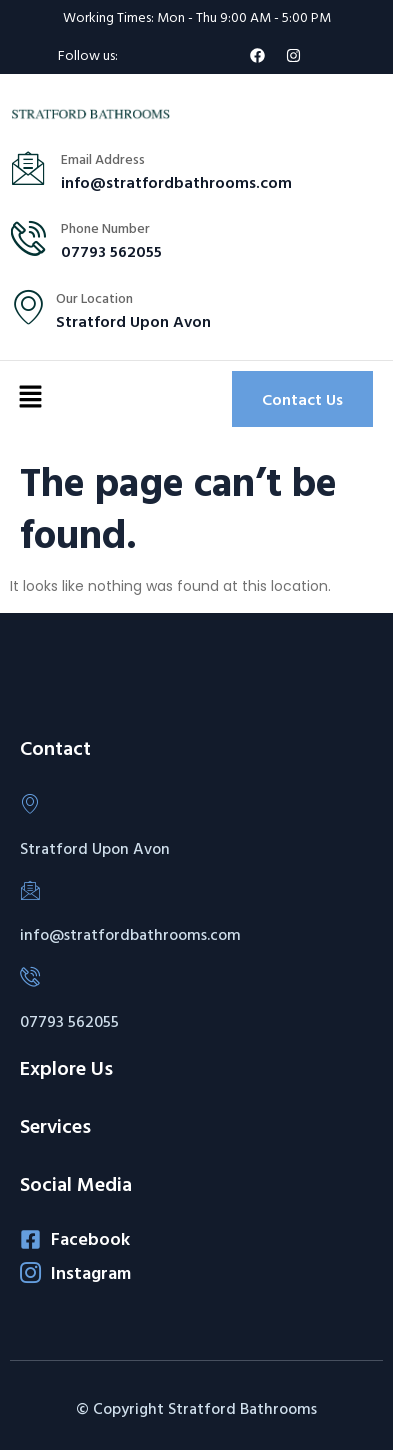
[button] (30, 398)
